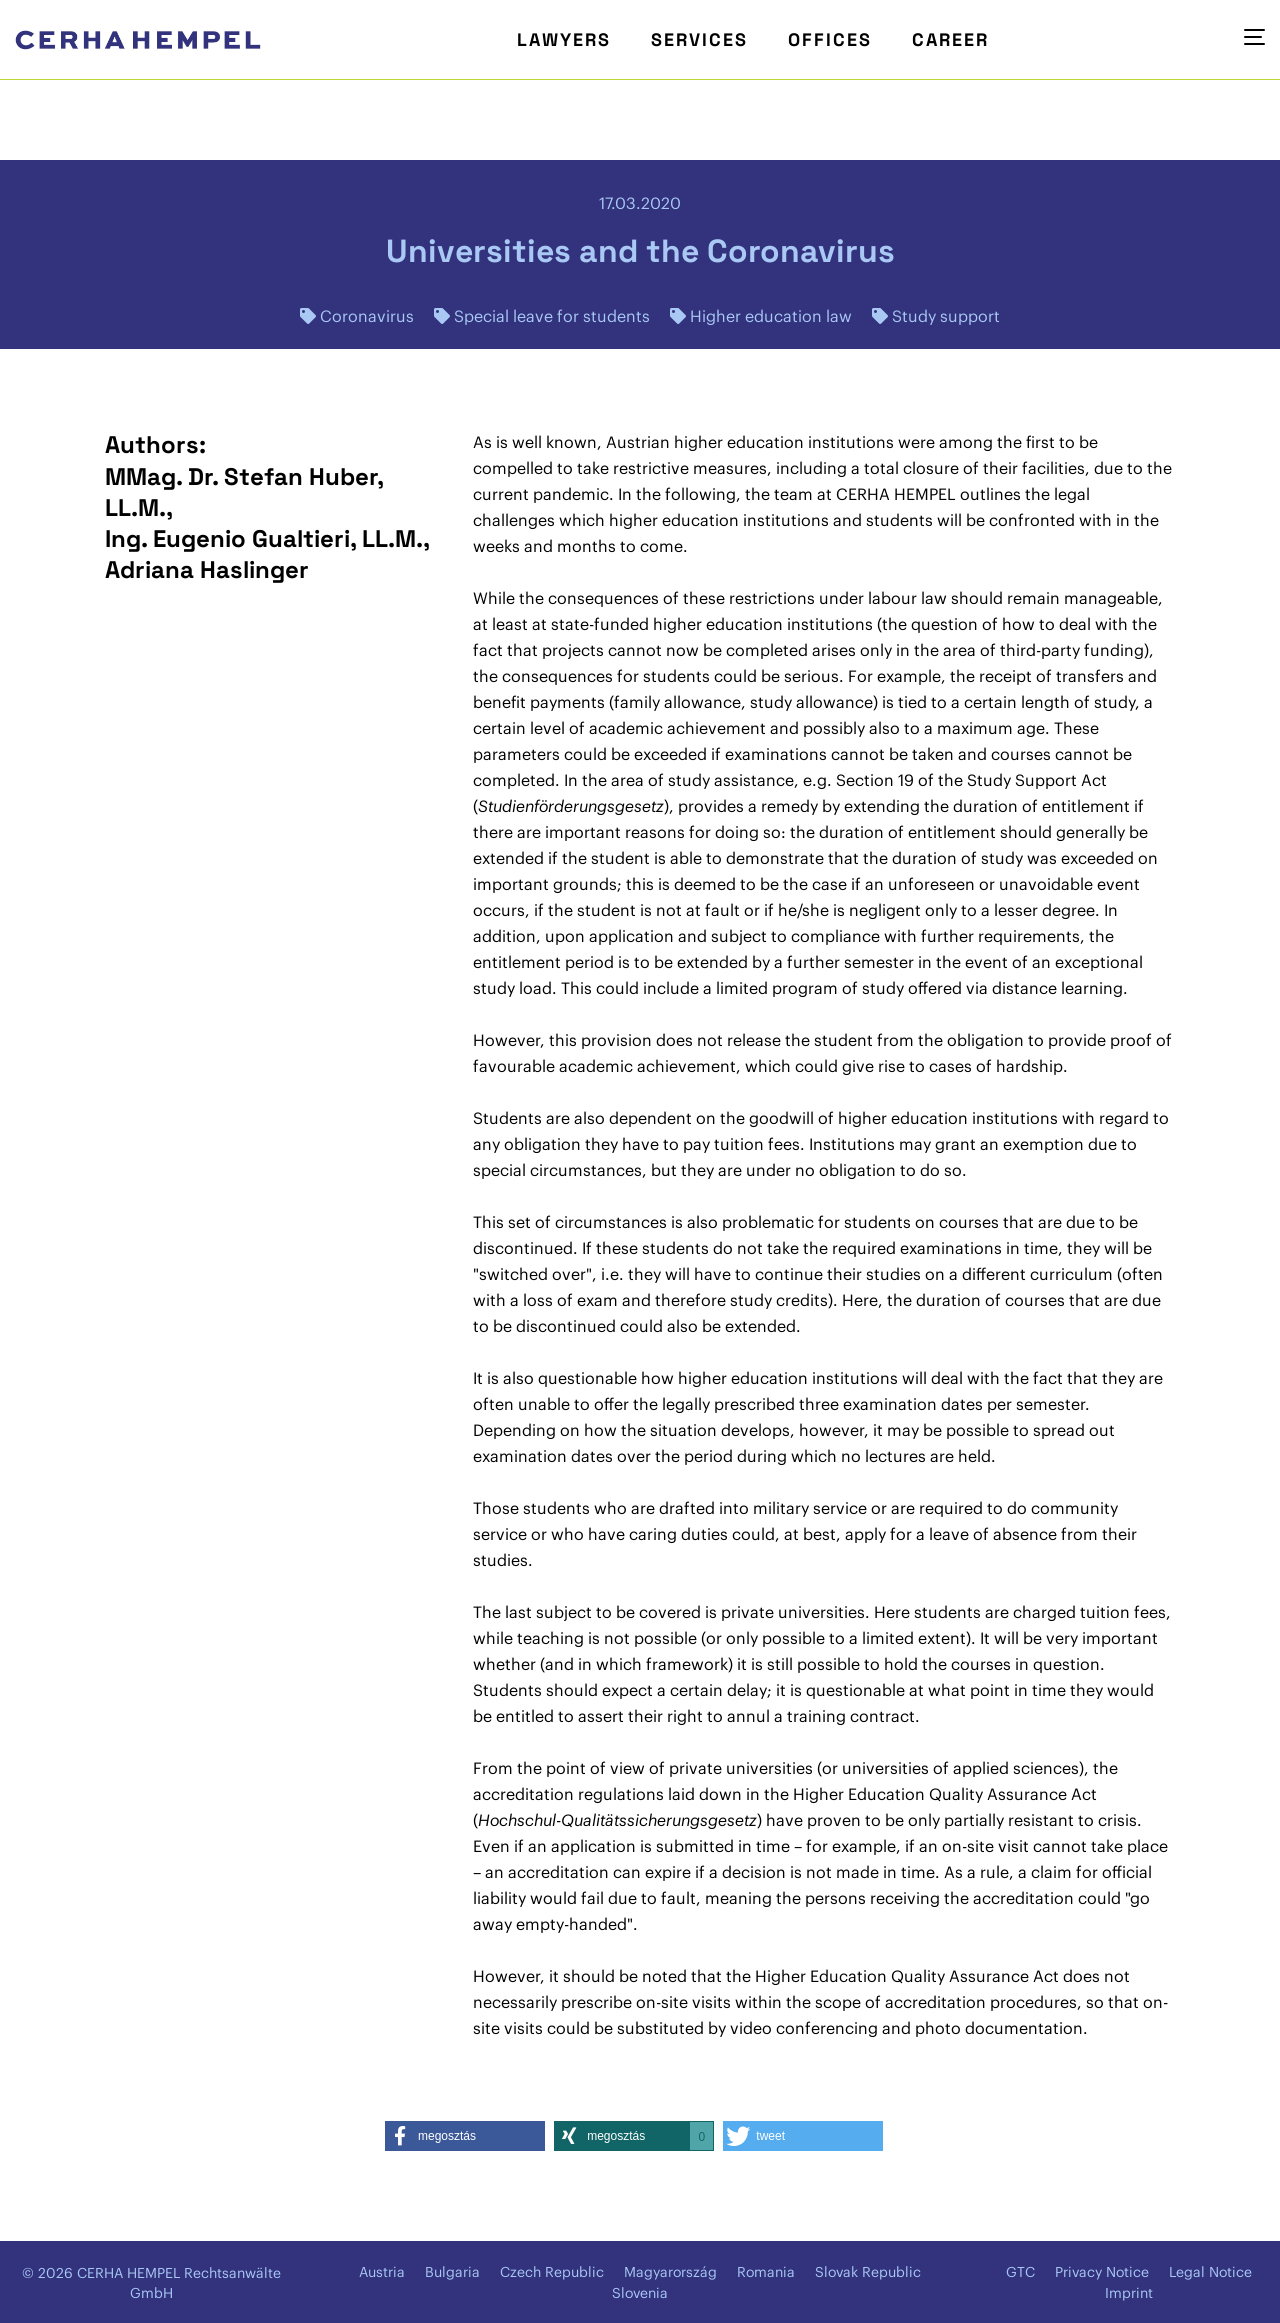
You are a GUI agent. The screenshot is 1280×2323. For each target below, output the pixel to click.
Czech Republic (552, 2272)
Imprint (1129, 2293)
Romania (766, 2272)
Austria (382, 2272)
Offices (830, 39)
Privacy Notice (1102, 2272)
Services (699, 39)
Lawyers (564, 39)
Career (950, 39)
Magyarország (670, 2272)
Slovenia (640, 2293)
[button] (465, 2136)
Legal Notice (1210, 2272)
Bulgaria (452, 2272)
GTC (1020, 2272)
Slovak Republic (868, 2272)
